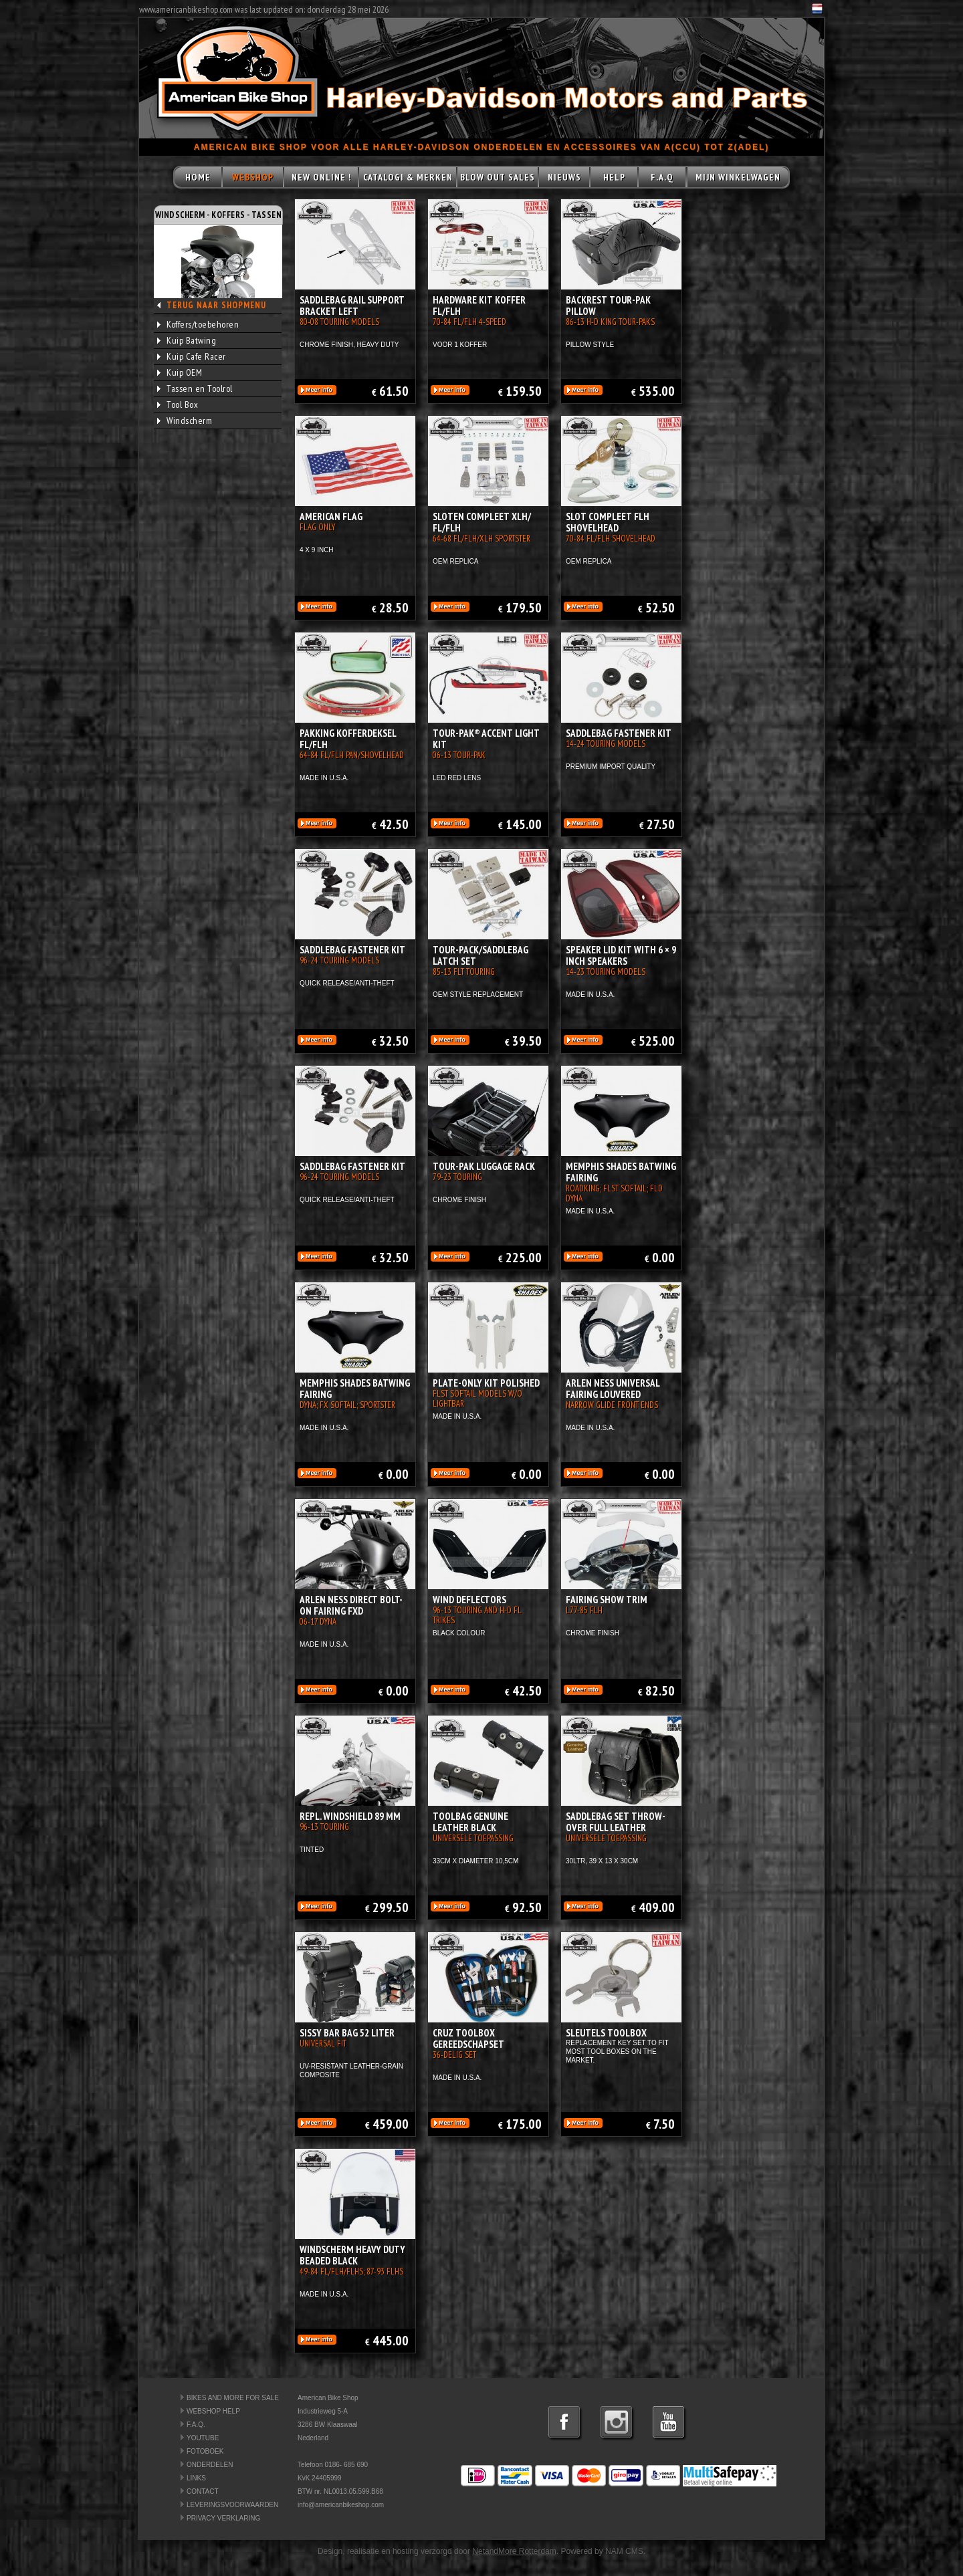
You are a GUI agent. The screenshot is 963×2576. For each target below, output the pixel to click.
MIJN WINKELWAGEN (738, 177)
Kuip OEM (179, 372)
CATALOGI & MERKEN (408, 177)
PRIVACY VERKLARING (223, 2518)
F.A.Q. (196, 2424)
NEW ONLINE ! (321, 177)
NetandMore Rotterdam (514, 2551)
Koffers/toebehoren (198, 324)
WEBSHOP (253, 177)
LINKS (196, 2478)
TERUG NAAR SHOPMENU (216, 305)
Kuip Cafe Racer (191, 356)
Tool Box (177, 404)
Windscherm (184, 421)
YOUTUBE (203, 2438)
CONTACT (203, 2491)
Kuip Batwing (186, 340)
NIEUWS (564, 177)
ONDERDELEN (210, 2464)
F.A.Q (662, 177)
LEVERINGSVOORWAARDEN (232, 2504)
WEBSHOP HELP (213, 2411)
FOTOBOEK (205, 2451)
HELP (614, 177)
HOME (198, 177)
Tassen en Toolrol (195, 388)
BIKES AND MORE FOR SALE (233, 2398)
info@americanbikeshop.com (341, 2504)
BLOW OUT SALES (497, 177)
